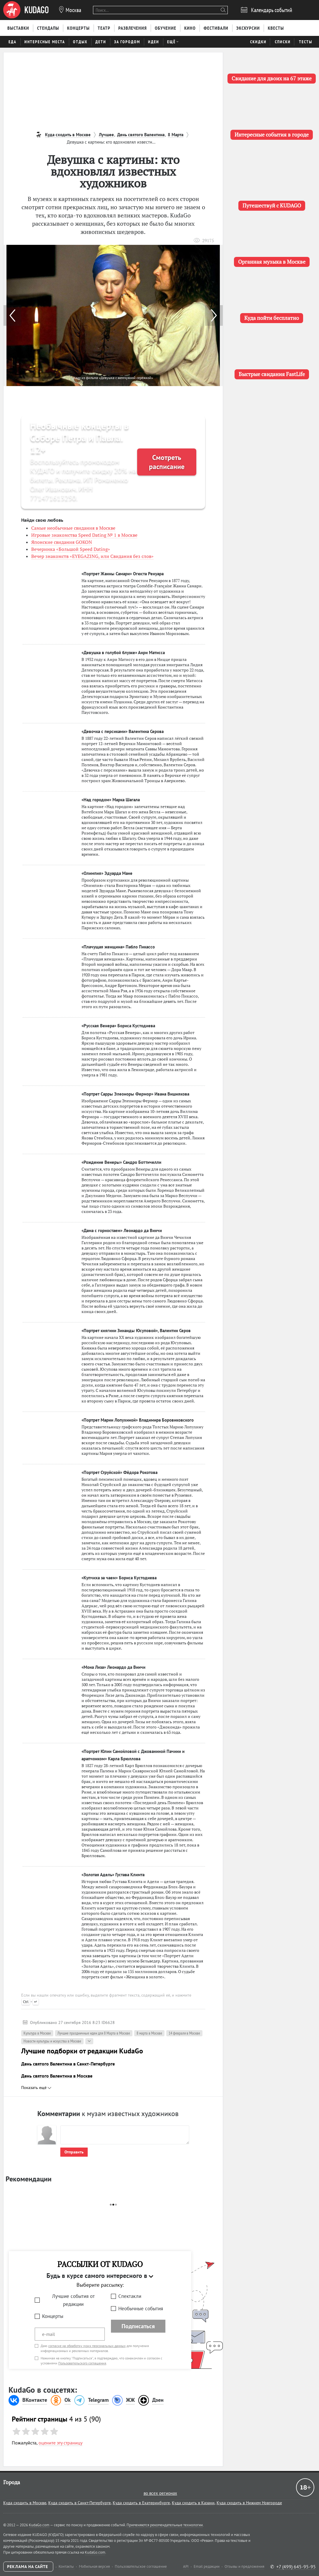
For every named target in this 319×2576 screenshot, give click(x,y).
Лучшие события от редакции (73, 2300)
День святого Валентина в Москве (56, 2076)
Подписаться (138, 2326)
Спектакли (129, 2296)
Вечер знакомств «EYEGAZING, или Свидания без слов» (92, 556)
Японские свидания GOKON (61, 542)
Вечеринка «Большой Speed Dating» (70, 549)
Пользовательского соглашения (82, 2363)
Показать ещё (36, 2087)
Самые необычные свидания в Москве (73, 528)
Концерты (52, 2316)
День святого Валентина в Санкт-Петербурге (68, 2064)
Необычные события (140, 2308)
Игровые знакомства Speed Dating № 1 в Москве (84, 535)
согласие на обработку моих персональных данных (87, 2346)
